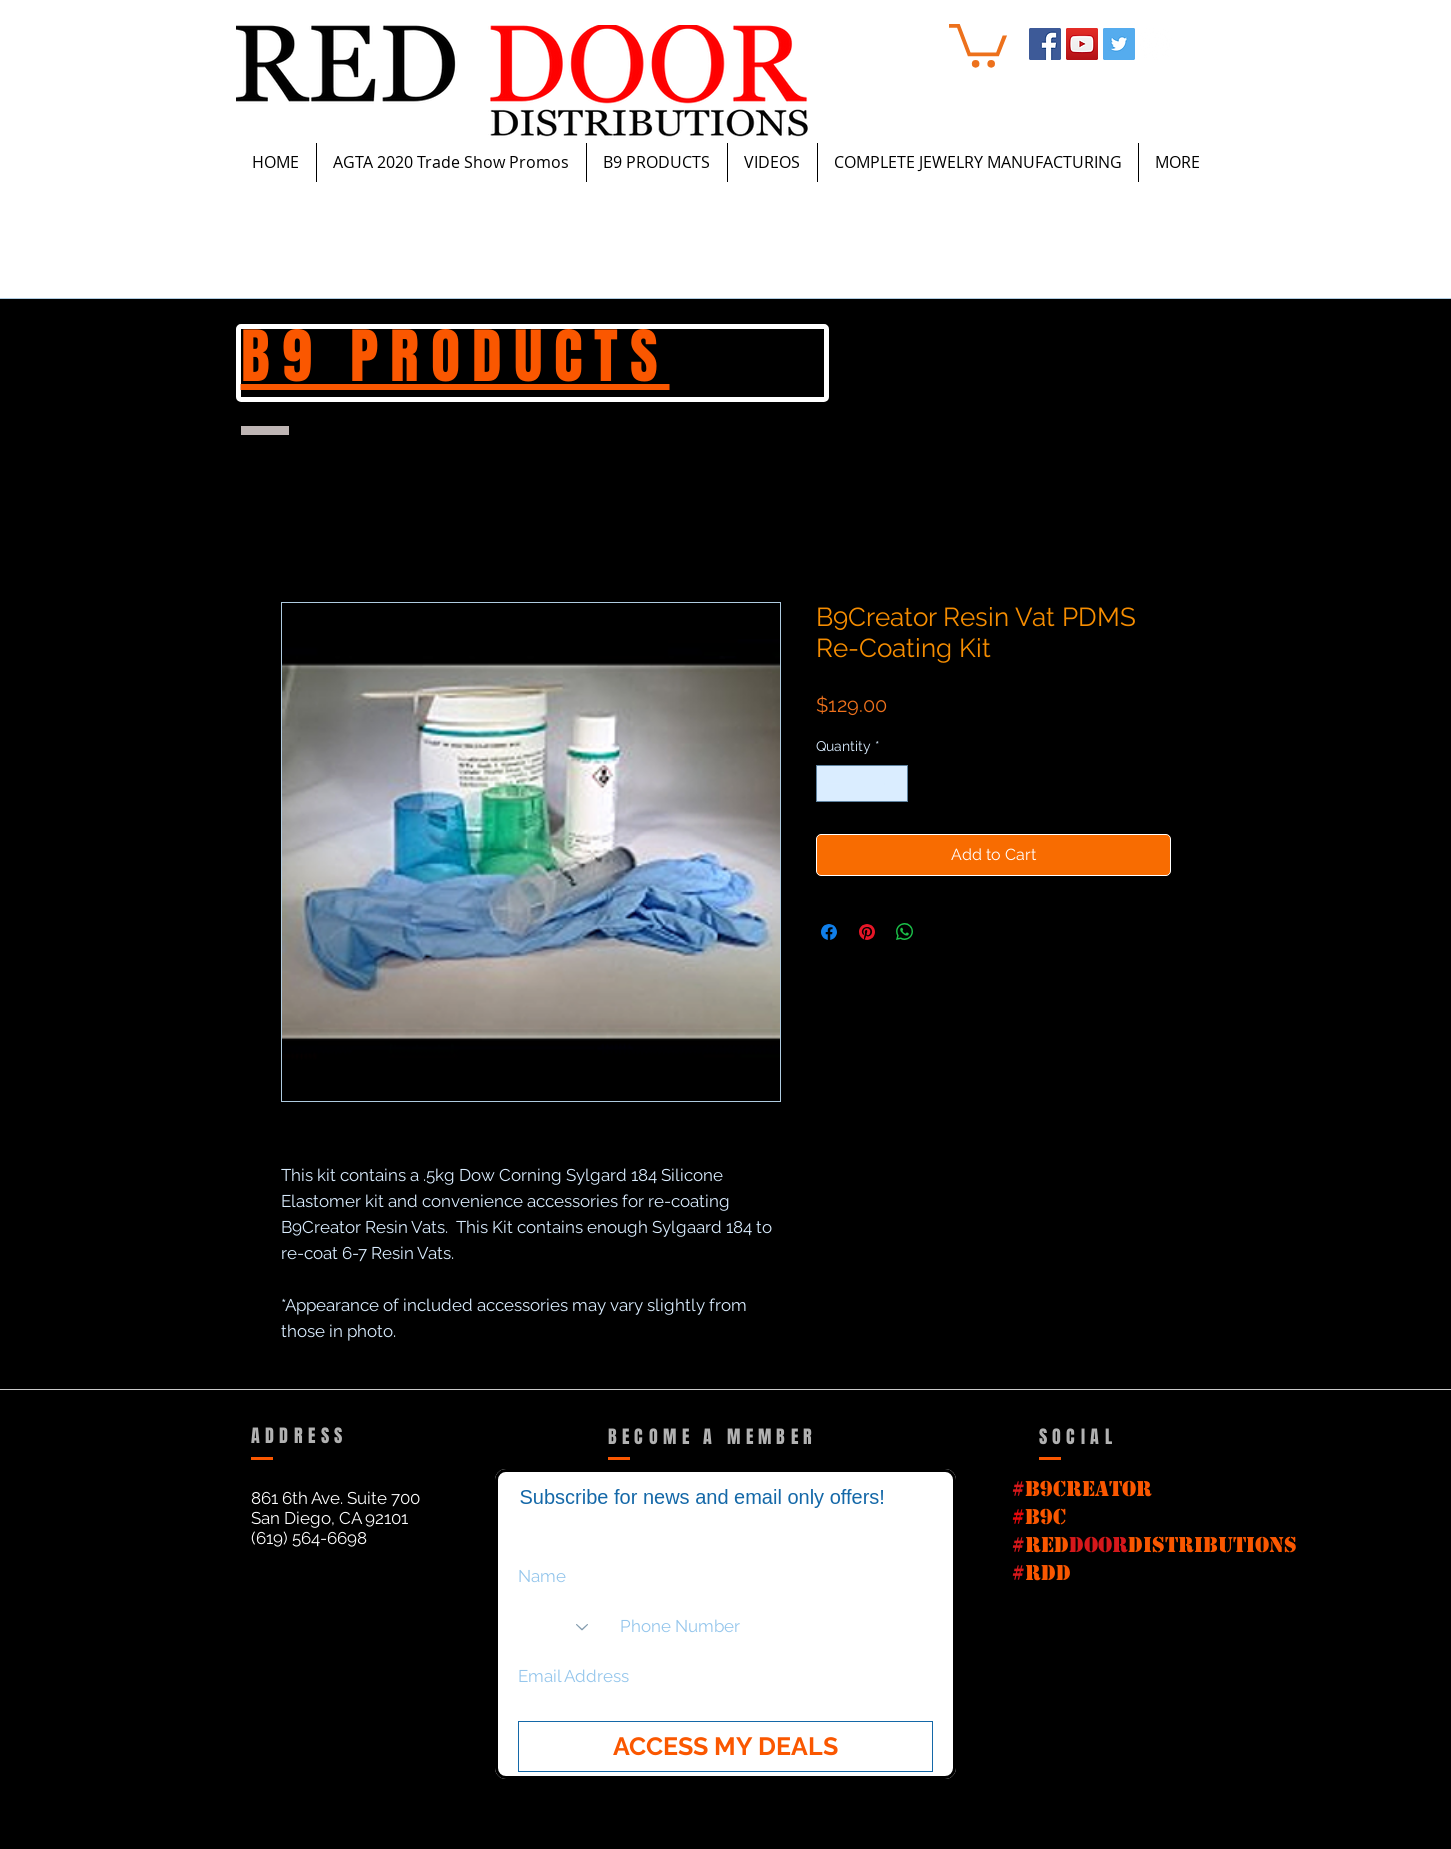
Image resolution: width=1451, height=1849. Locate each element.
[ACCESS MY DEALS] (725, 1746)
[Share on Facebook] (829, 932)
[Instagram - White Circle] (1156, 44)
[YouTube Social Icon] (1082, 44)
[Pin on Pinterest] (867, 932)
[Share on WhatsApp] (905, 932)
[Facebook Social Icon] (1045, 44)
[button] (978, 43)
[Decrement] (831, 783)
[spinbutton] (862, 783)
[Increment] (892, 783)
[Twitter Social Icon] (1119, 44)
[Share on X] (943, 932)
